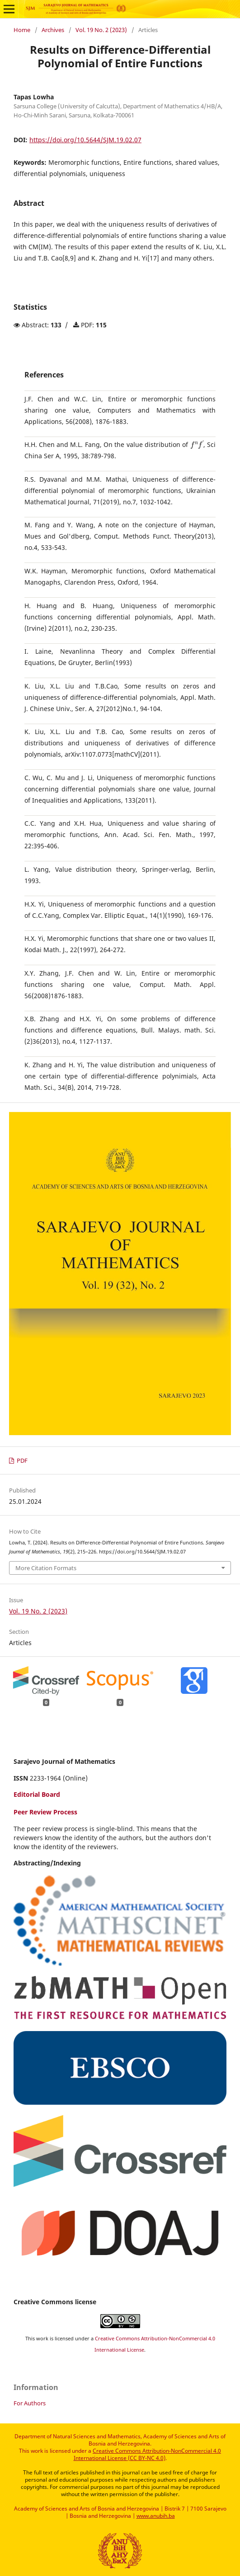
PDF (21, 1461)
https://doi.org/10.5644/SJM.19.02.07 (85, 139)
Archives (53, 30)
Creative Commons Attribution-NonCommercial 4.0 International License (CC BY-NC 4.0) (147, 2454)
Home (22, 30)
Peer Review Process (45, 1812)
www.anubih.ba (155, 2516)
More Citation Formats (45, 1568)
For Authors (30, 2403)
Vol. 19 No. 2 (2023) (101, 30)
